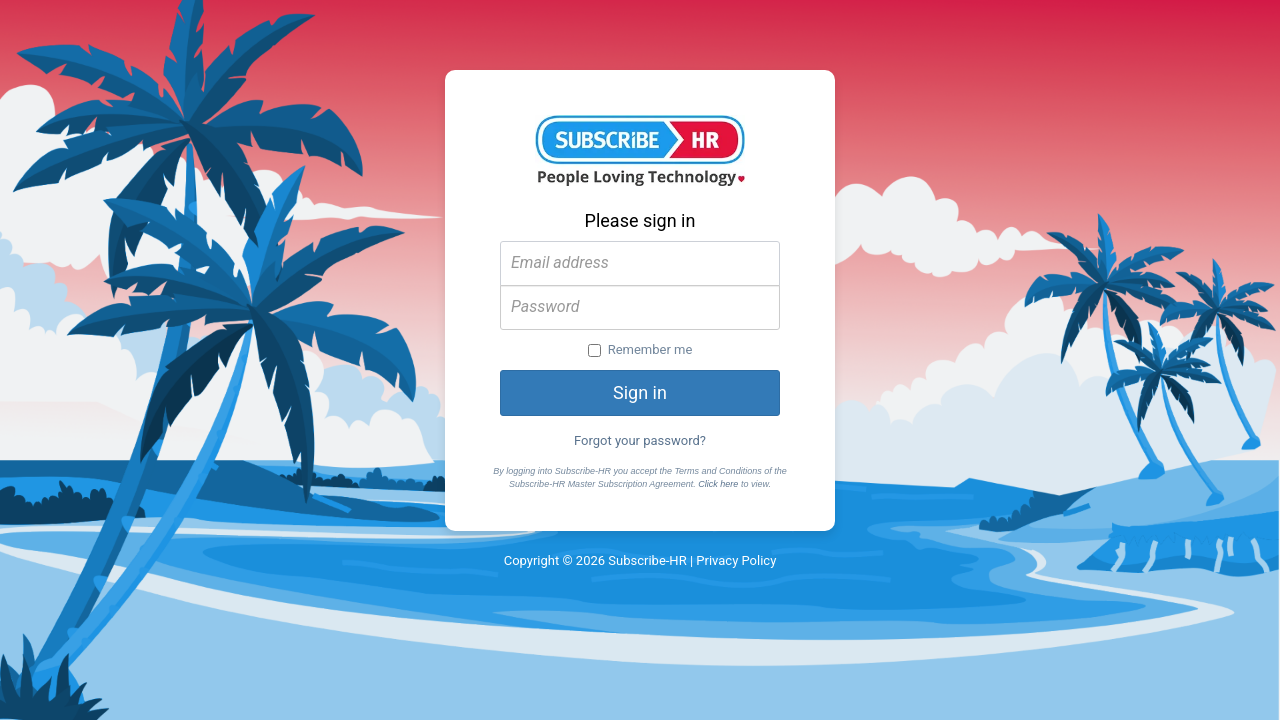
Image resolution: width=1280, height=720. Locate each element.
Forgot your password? (640, 440)
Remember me (640, 349)
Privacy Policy (736, 560)
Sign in (640, 392)
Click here (718, 484)
